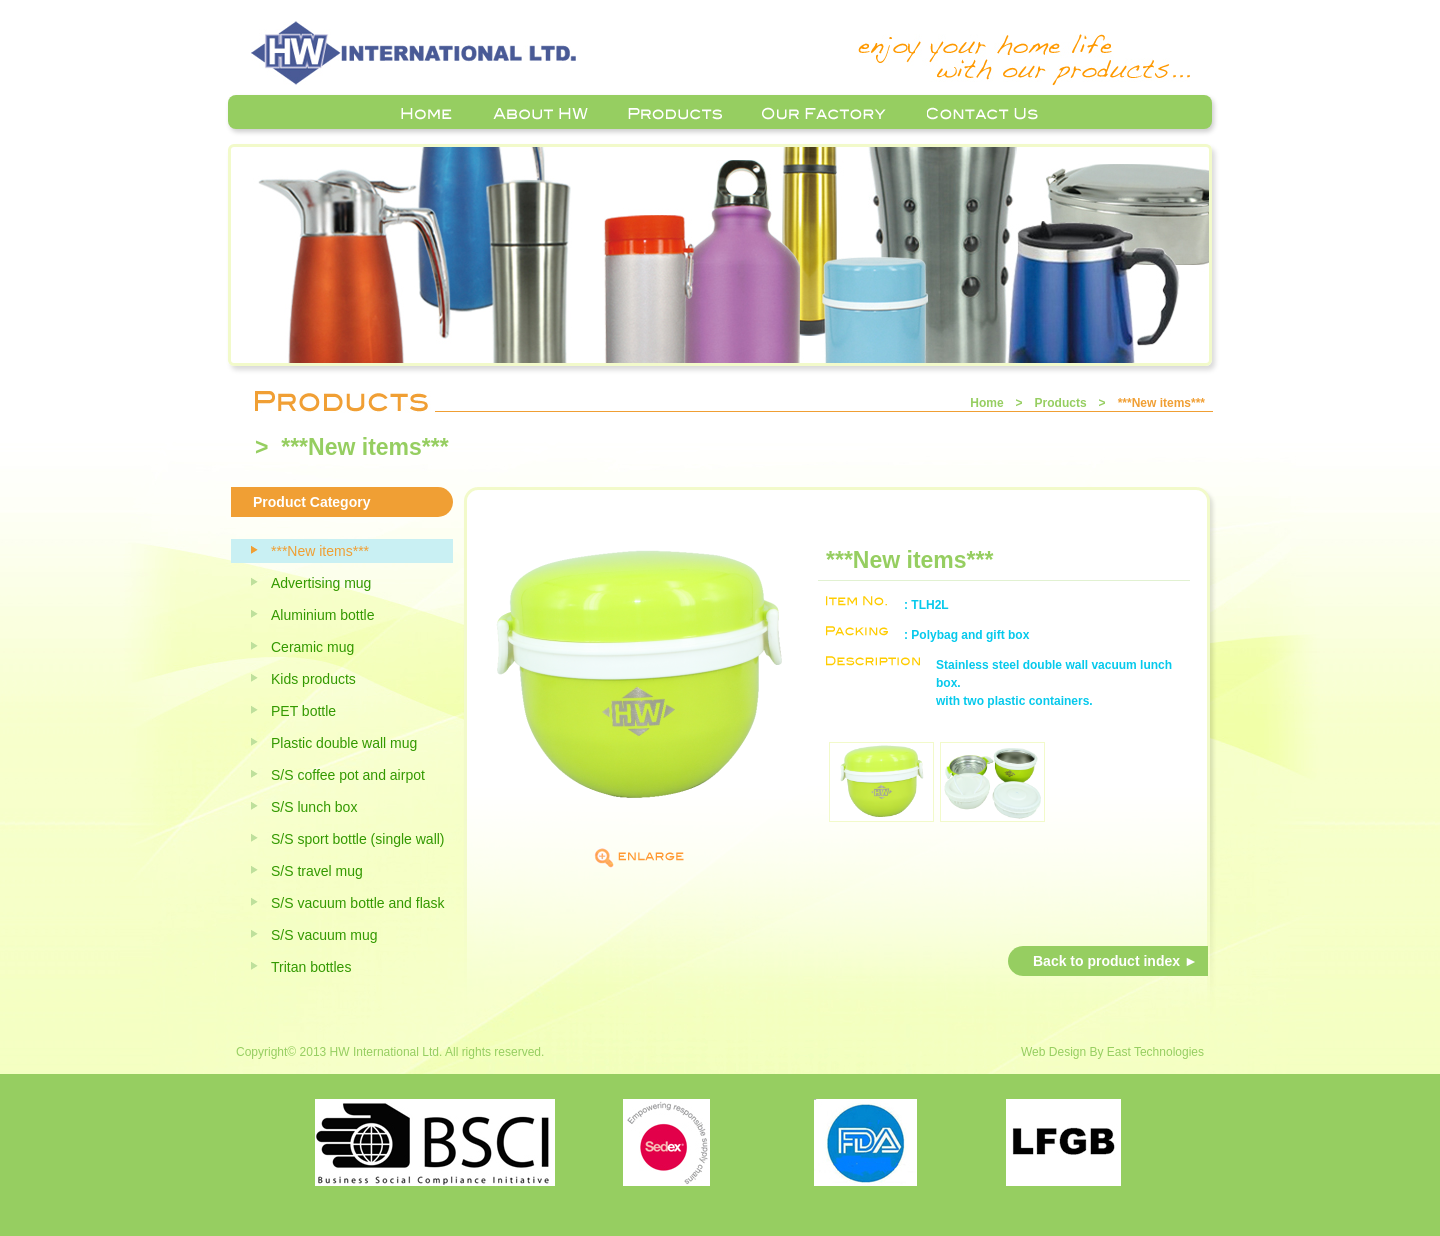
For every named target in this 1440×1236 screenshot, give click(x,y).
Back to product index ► (1115, 961)
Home (986, 403)
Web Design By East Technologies (1112, 1052)
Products (1061, 403)
